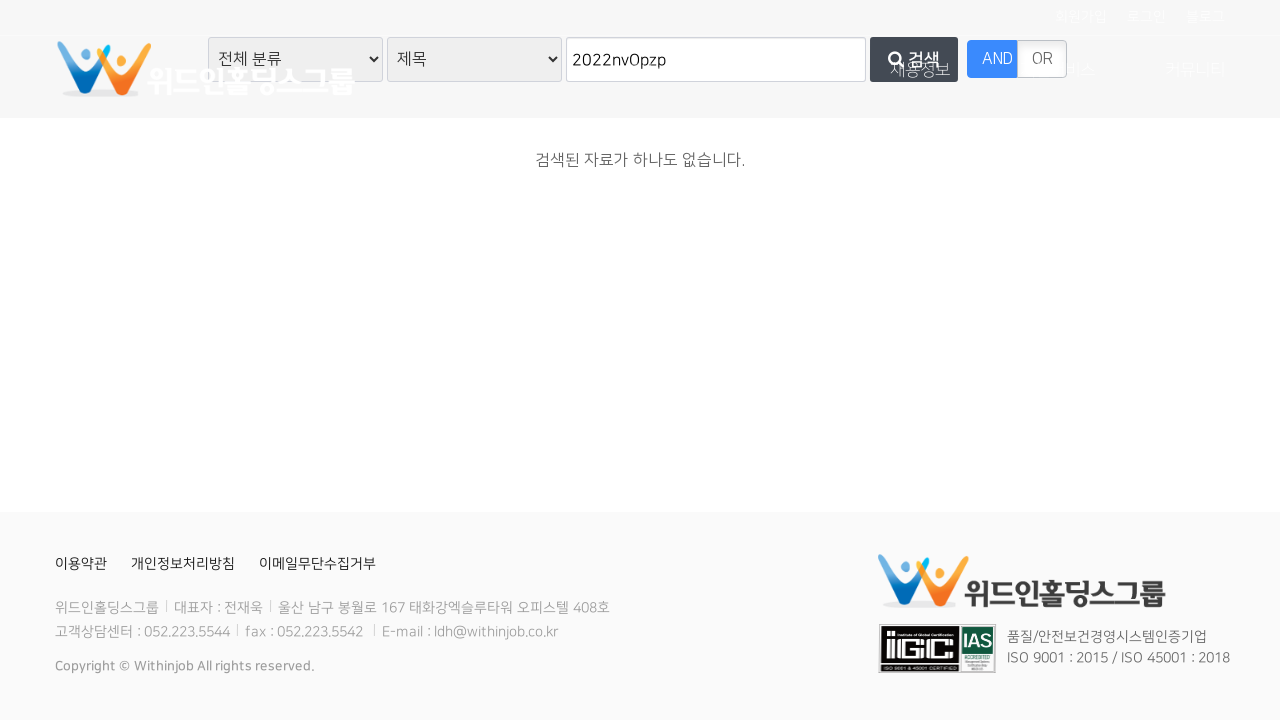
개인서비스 (1057, 70)
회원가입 (1081, 17)
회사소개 (660, 70)
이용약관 (81, 564)
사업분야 (790, 70)
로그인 (1146, 17)
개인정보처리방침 (183, 564)
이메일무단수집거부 (317, 564)
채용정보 (920, 70)
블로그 (1205, 17)
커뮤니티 (1195, 70)
